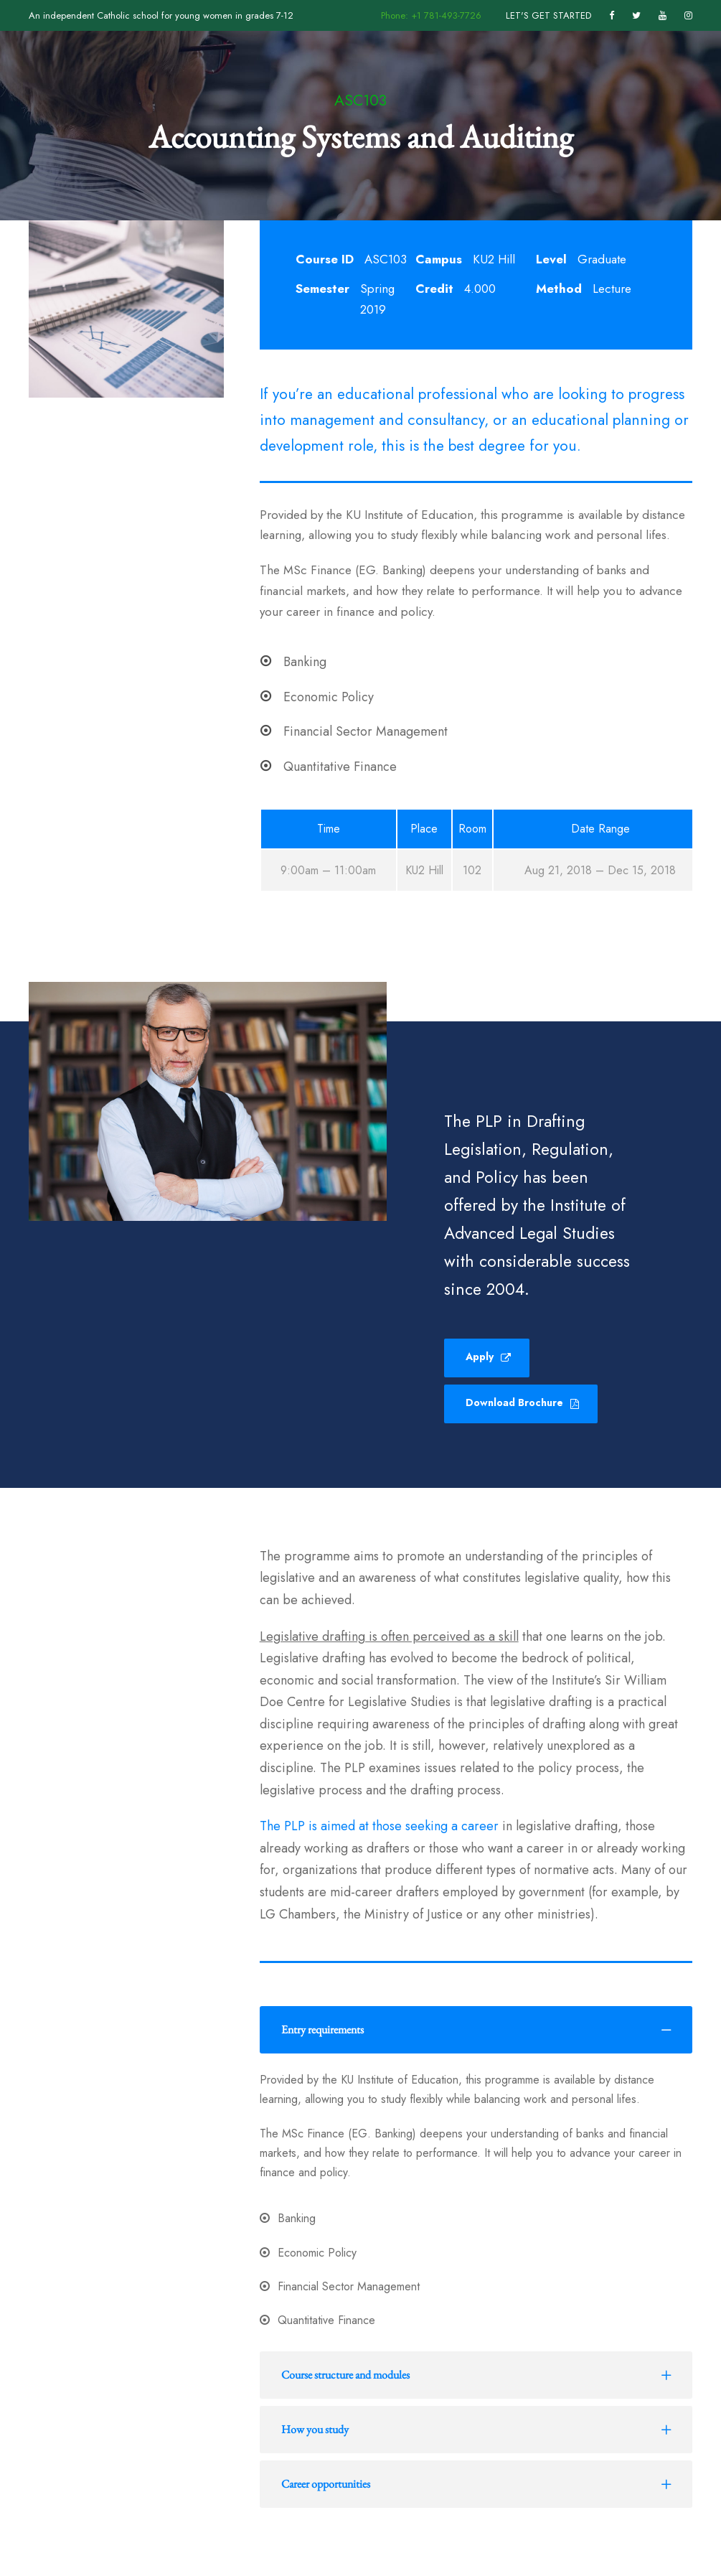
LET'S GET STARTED (548, 15)
